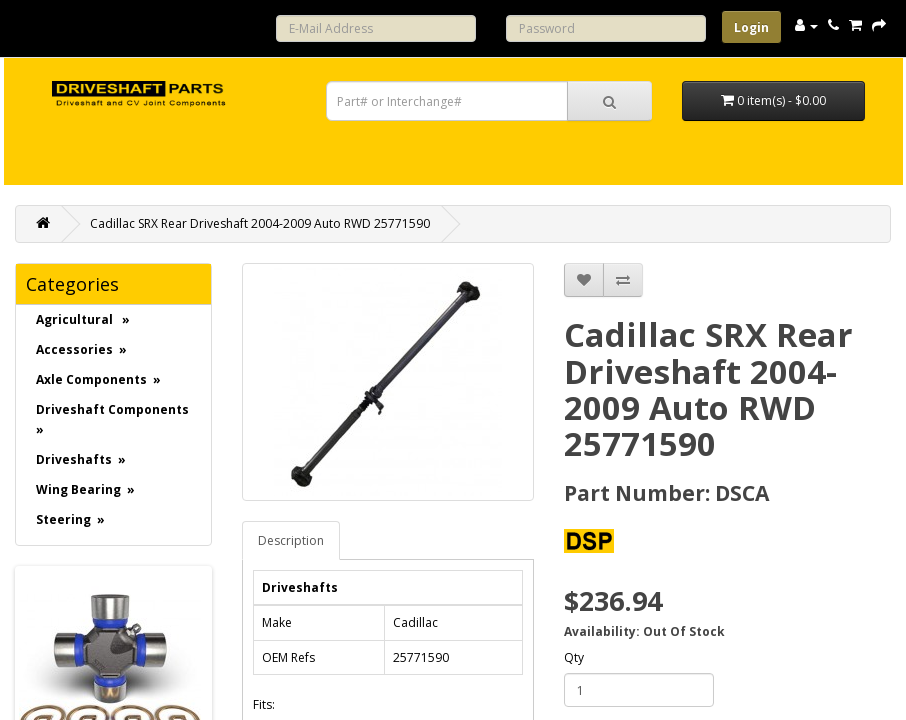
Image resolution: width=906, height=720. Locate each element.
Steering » (70, 519)
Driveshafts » (81, 459)
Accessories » (81, 349)
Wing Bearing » (85, 489)
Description (291, 540)
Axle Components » (98, 379)
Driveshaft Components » (114, 419)
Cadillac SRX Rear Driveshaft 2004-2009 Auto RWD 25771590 (260, 223)
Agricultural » (83, 319)
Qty (574, 657)
